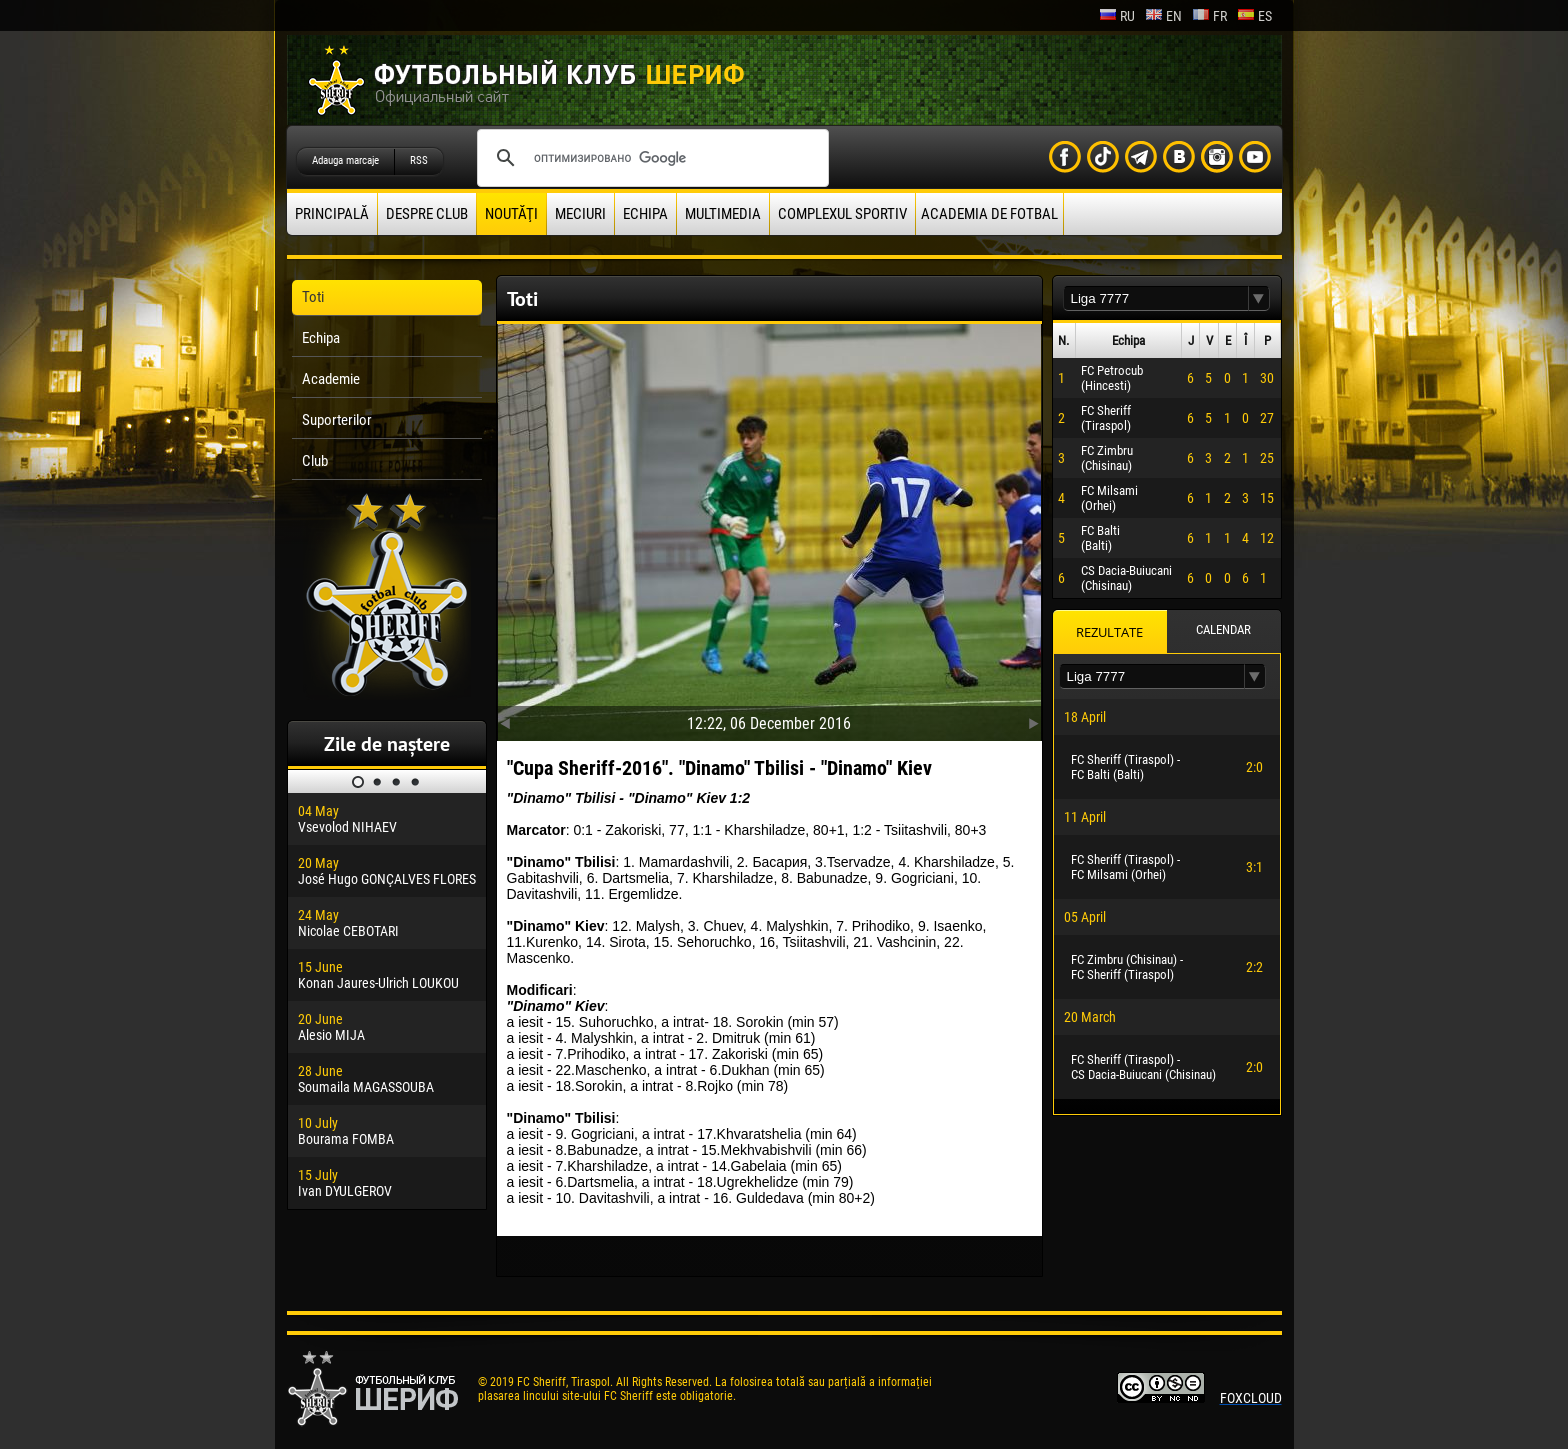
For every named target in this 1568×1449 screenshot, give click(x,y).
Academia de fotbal (989, 214)
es (1254, 16)
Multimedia (723, 214)
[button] (1259, 298)
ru (1117, 16)
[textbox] (1156, 298)
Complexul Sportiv (842, 214)
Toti (313, 297)
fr (1209, 16)
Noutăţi (511, 214)
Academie (331, 379)
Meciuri (580, 214)
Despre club (427, 214)
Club (315, 461)
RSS (419, 160)
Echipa (645, 214)
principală (332, 214)
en (1163, 16)
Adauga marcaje (345, 160)
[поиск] (650, 158)
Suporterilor (337, 420)
